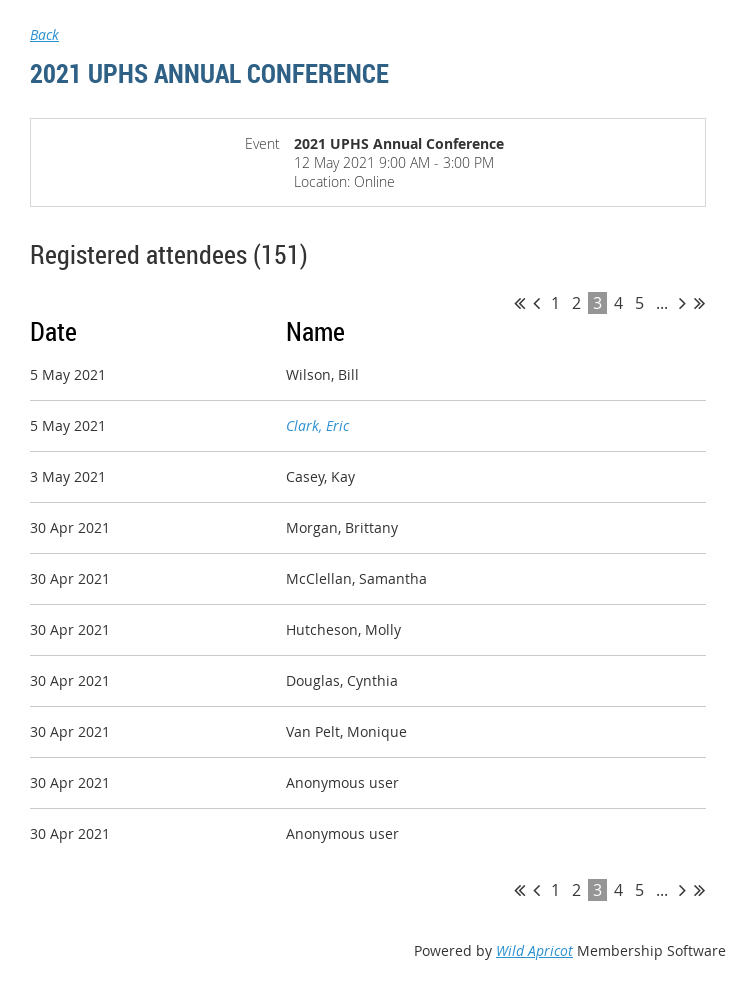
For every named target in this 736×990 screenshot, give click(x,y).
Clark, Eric (317, 425)
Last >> (699, 303)
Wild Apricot (534, 950)
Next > (682, 303)
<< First (519, 303)
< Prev (536, 303)
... (662, 303)
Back (44, 34)
